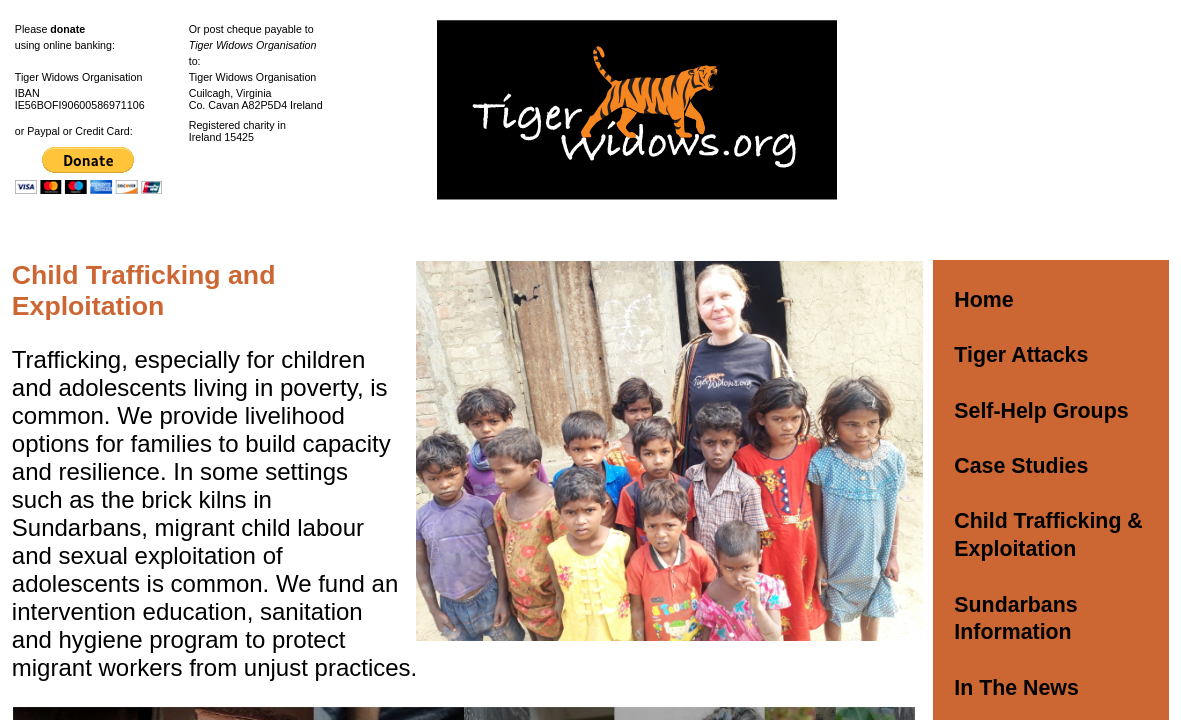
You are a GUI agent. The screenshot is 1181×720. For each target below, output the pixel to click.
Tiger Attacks (1021, 355)
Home (983, 300)
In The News (1016, 688)
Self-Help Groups (1041, 411)
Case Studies (1021, 466)
